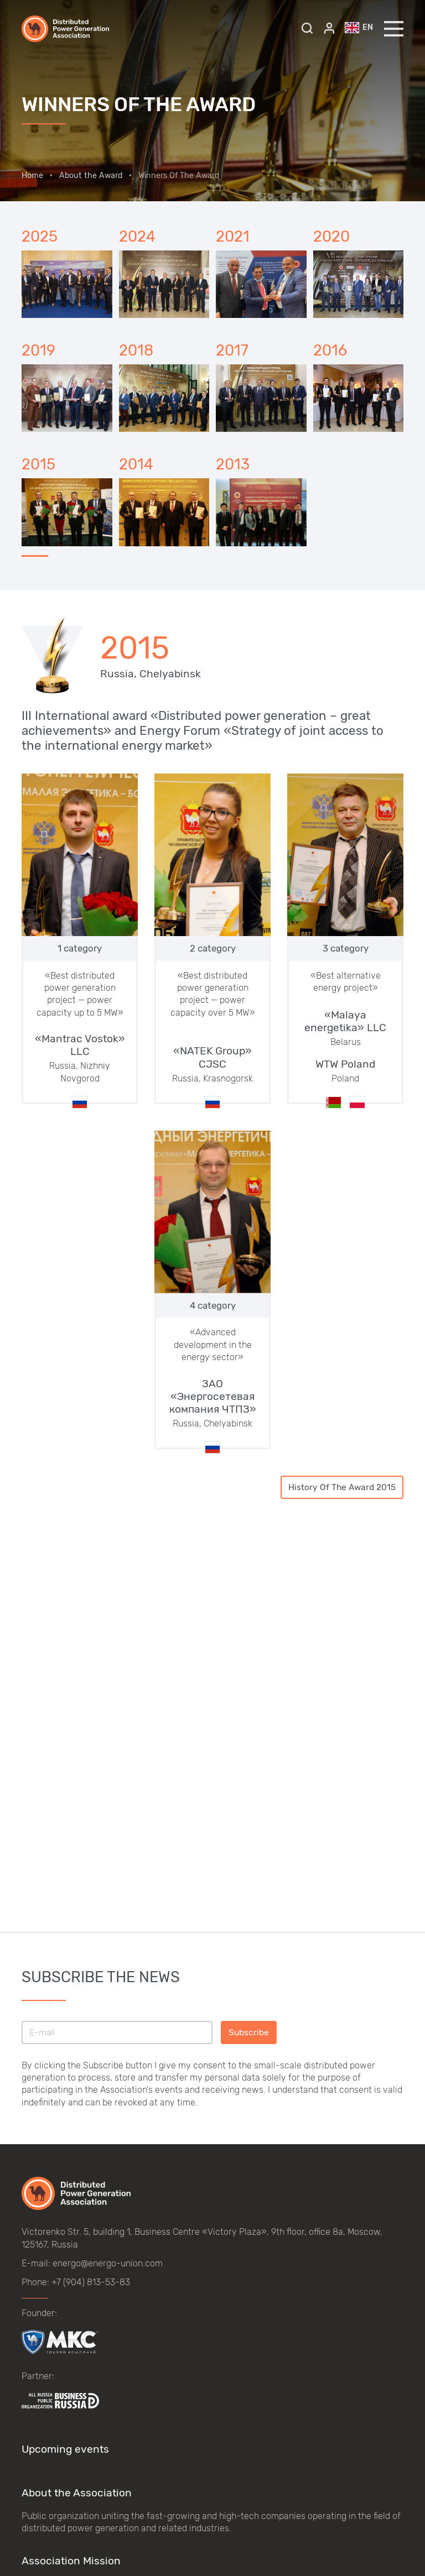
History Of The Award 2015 (342, 1487)
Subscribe (249, 2032)
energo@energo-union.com (108, 2263)
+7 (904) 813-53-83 (90, 2282)
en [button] (359, 27)
